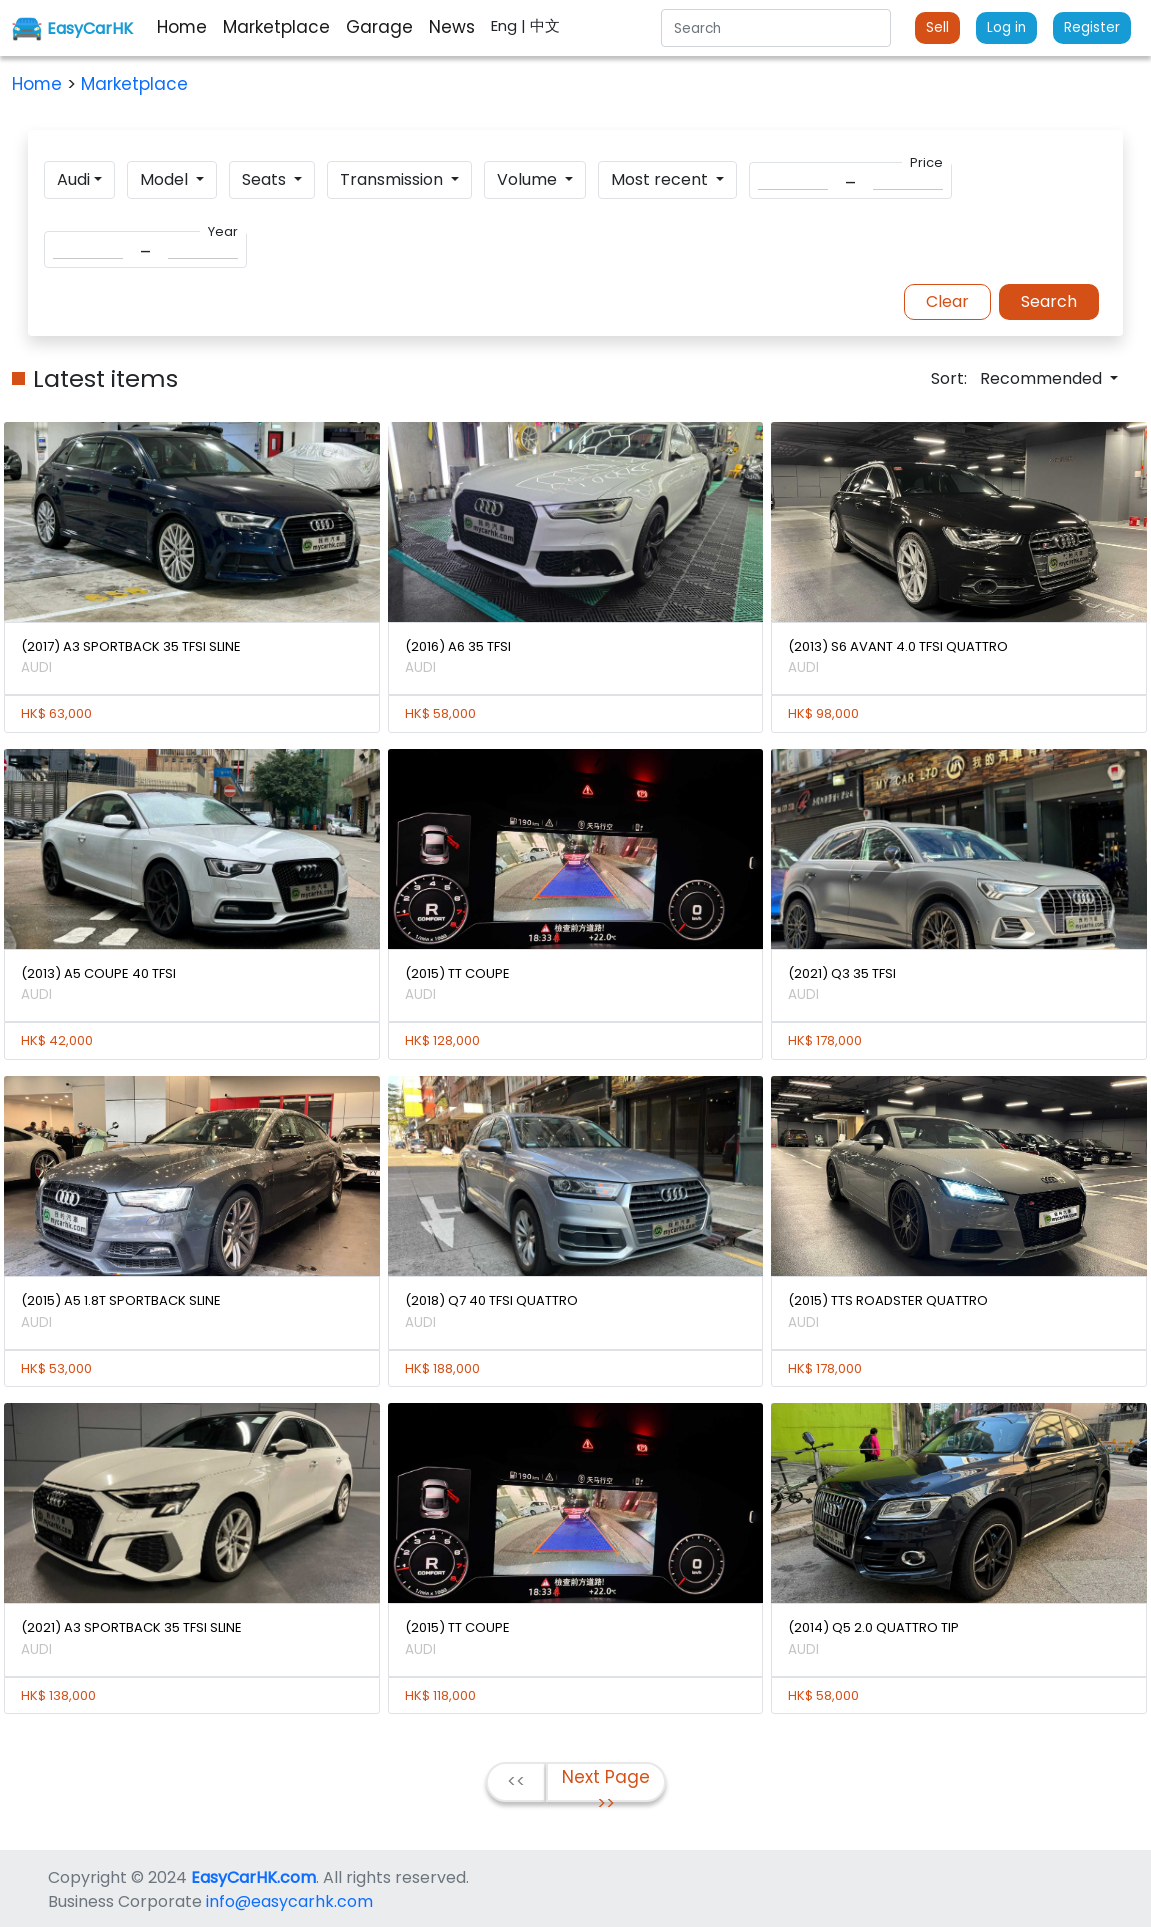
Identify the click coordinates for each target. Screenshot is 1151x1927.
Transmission (393, 179)
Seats (266, 179)
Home (39, 84)
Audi (73, 179)
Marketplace (134, 84)
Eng (506, 25)
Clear (947, 301)
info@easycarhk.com (289, 1901)
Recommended (1043, 378)
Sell (937, 27)
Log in (1006, 27)
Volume (529, 179)
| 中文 (540, 25)
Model (166, 179)
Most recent (661, 179)
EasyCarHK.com (253, 1877)
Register (1092, 27)
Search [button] (1049, 301)
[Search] (776, 28)
